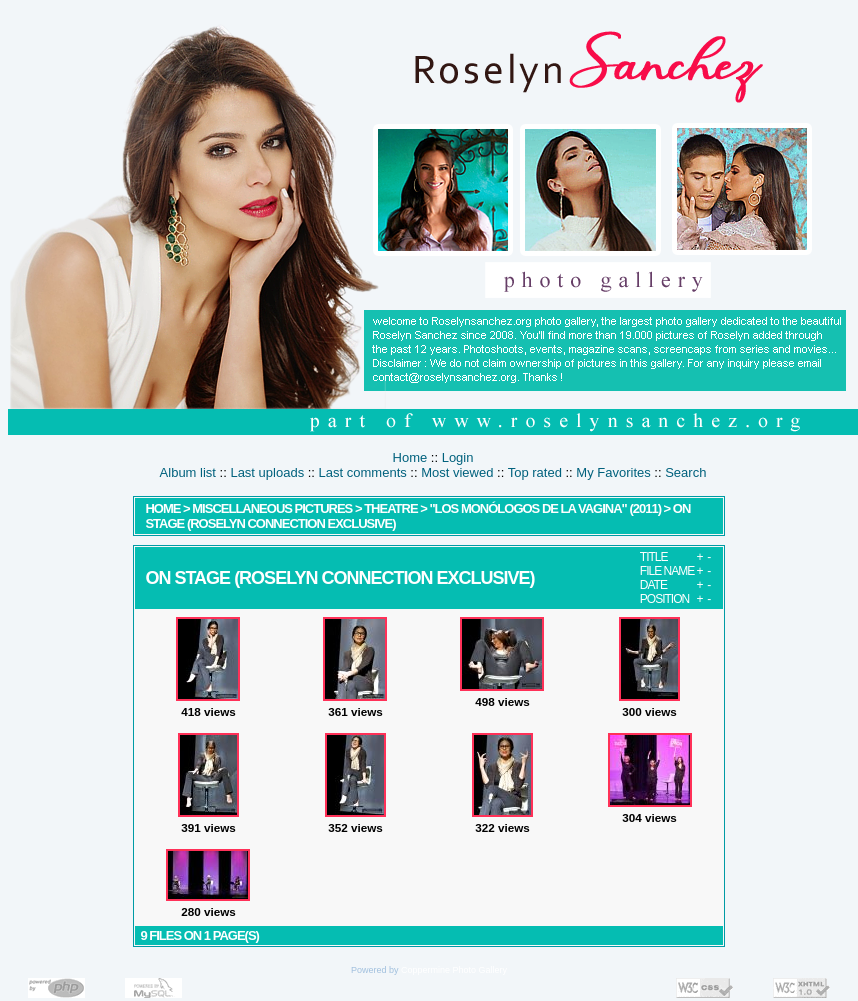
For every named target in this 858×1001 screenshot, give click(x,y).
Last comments (363, 472)
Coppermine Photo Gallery (454, 970)
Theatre (392, 508)
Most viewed (457, 472)
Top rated (535, 472)
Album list (188, 472)
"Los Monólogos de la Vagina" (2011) (545, 508)
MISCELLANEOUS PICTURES (272, 508)
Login (458, 457)
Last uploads (267, 472)
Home (410, 457)
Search (685, 472)
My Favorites (613, 472)
